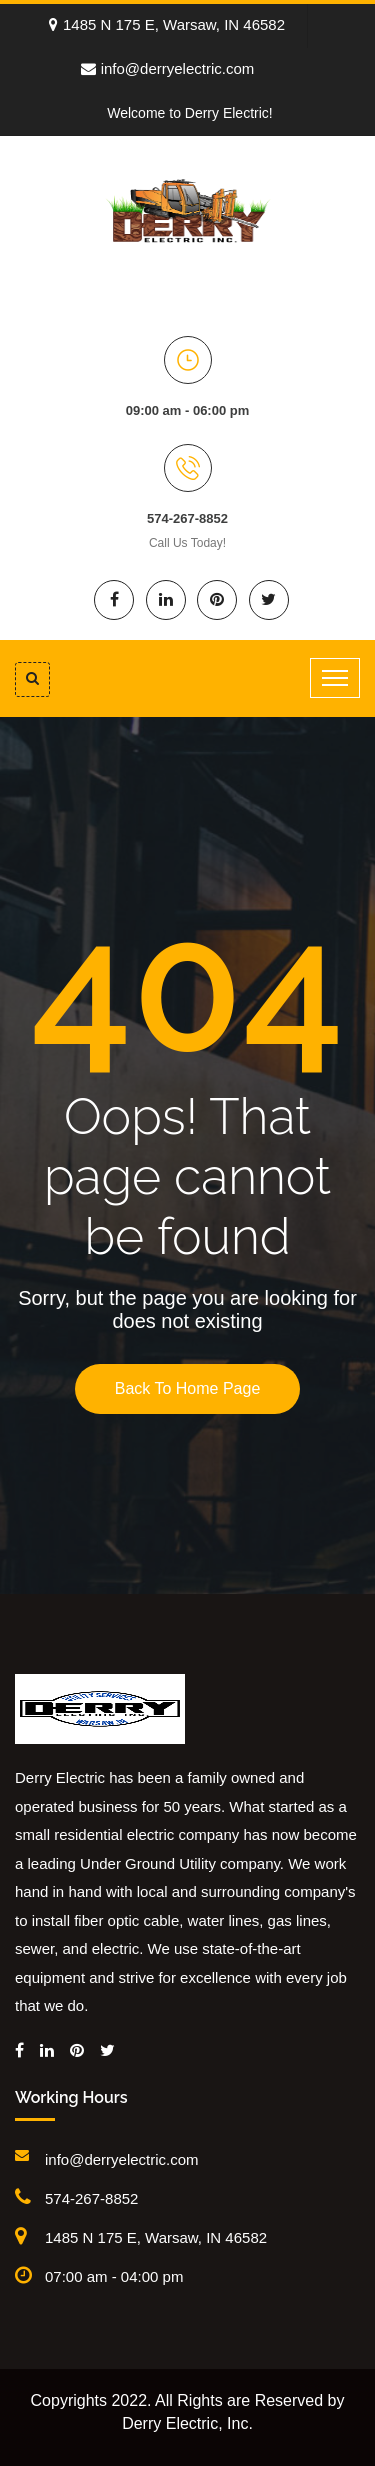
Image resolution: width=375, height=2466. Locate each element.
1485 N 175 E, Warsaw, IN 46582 (167, 24)
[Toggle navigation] (335, 678)
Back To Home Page (188, 1388)
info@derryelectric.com (168, 68)
